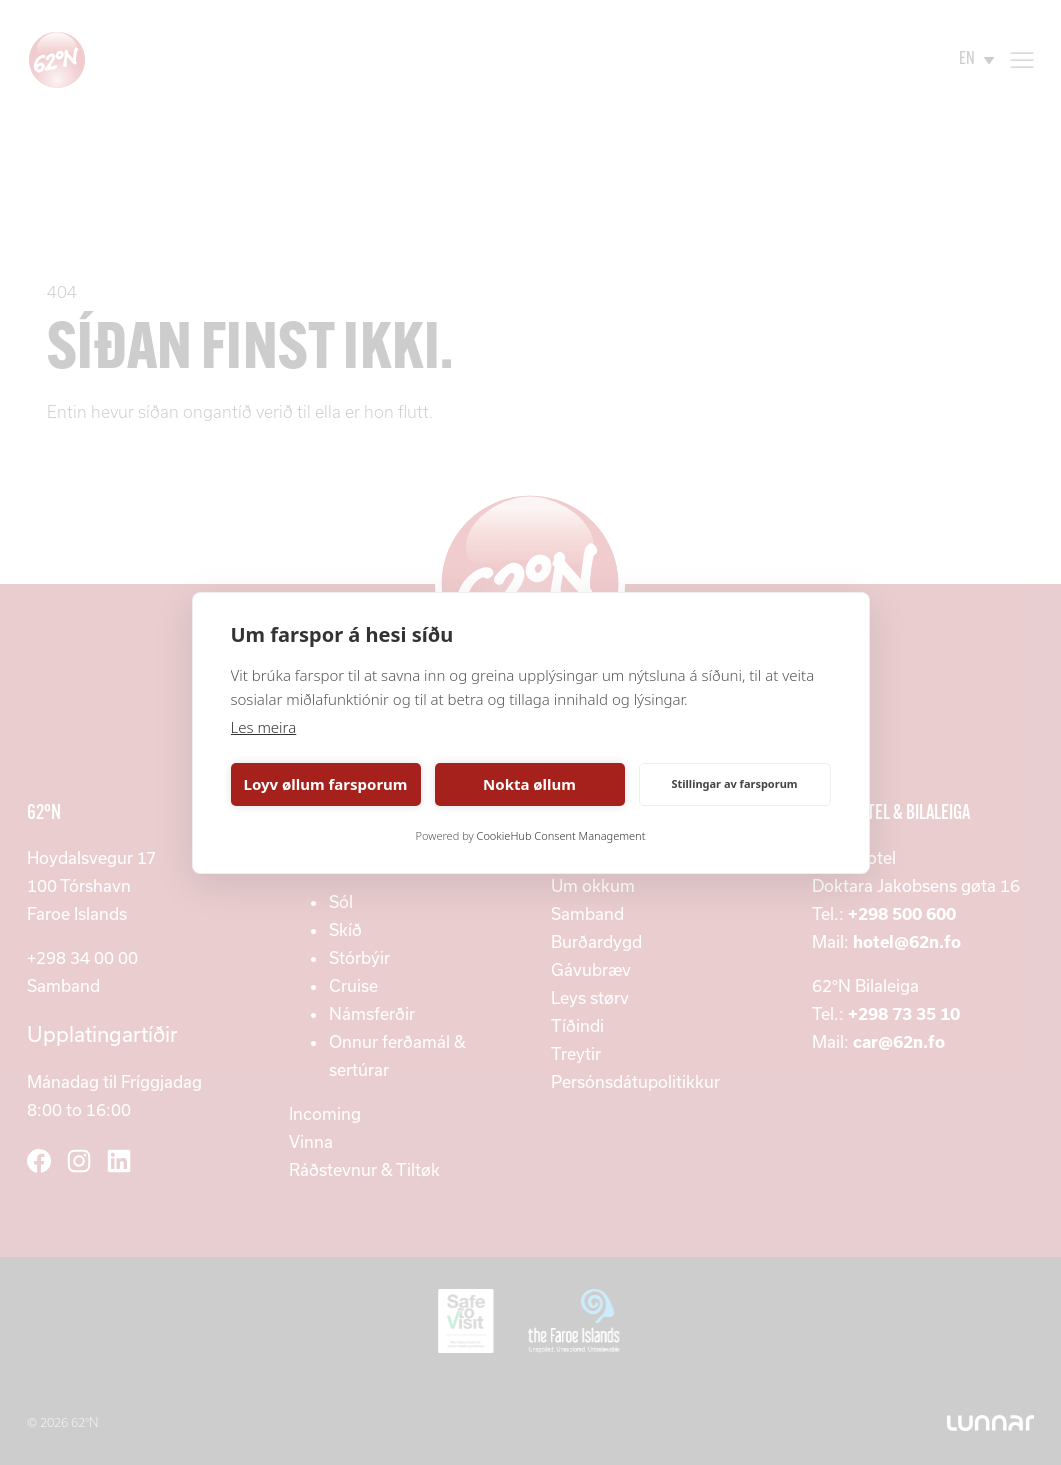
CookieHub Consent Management (561, 835)
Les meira (264, 727)
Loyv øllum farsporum (326, 784)
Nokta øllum (529, 784)
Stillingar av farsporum (734, 783)
